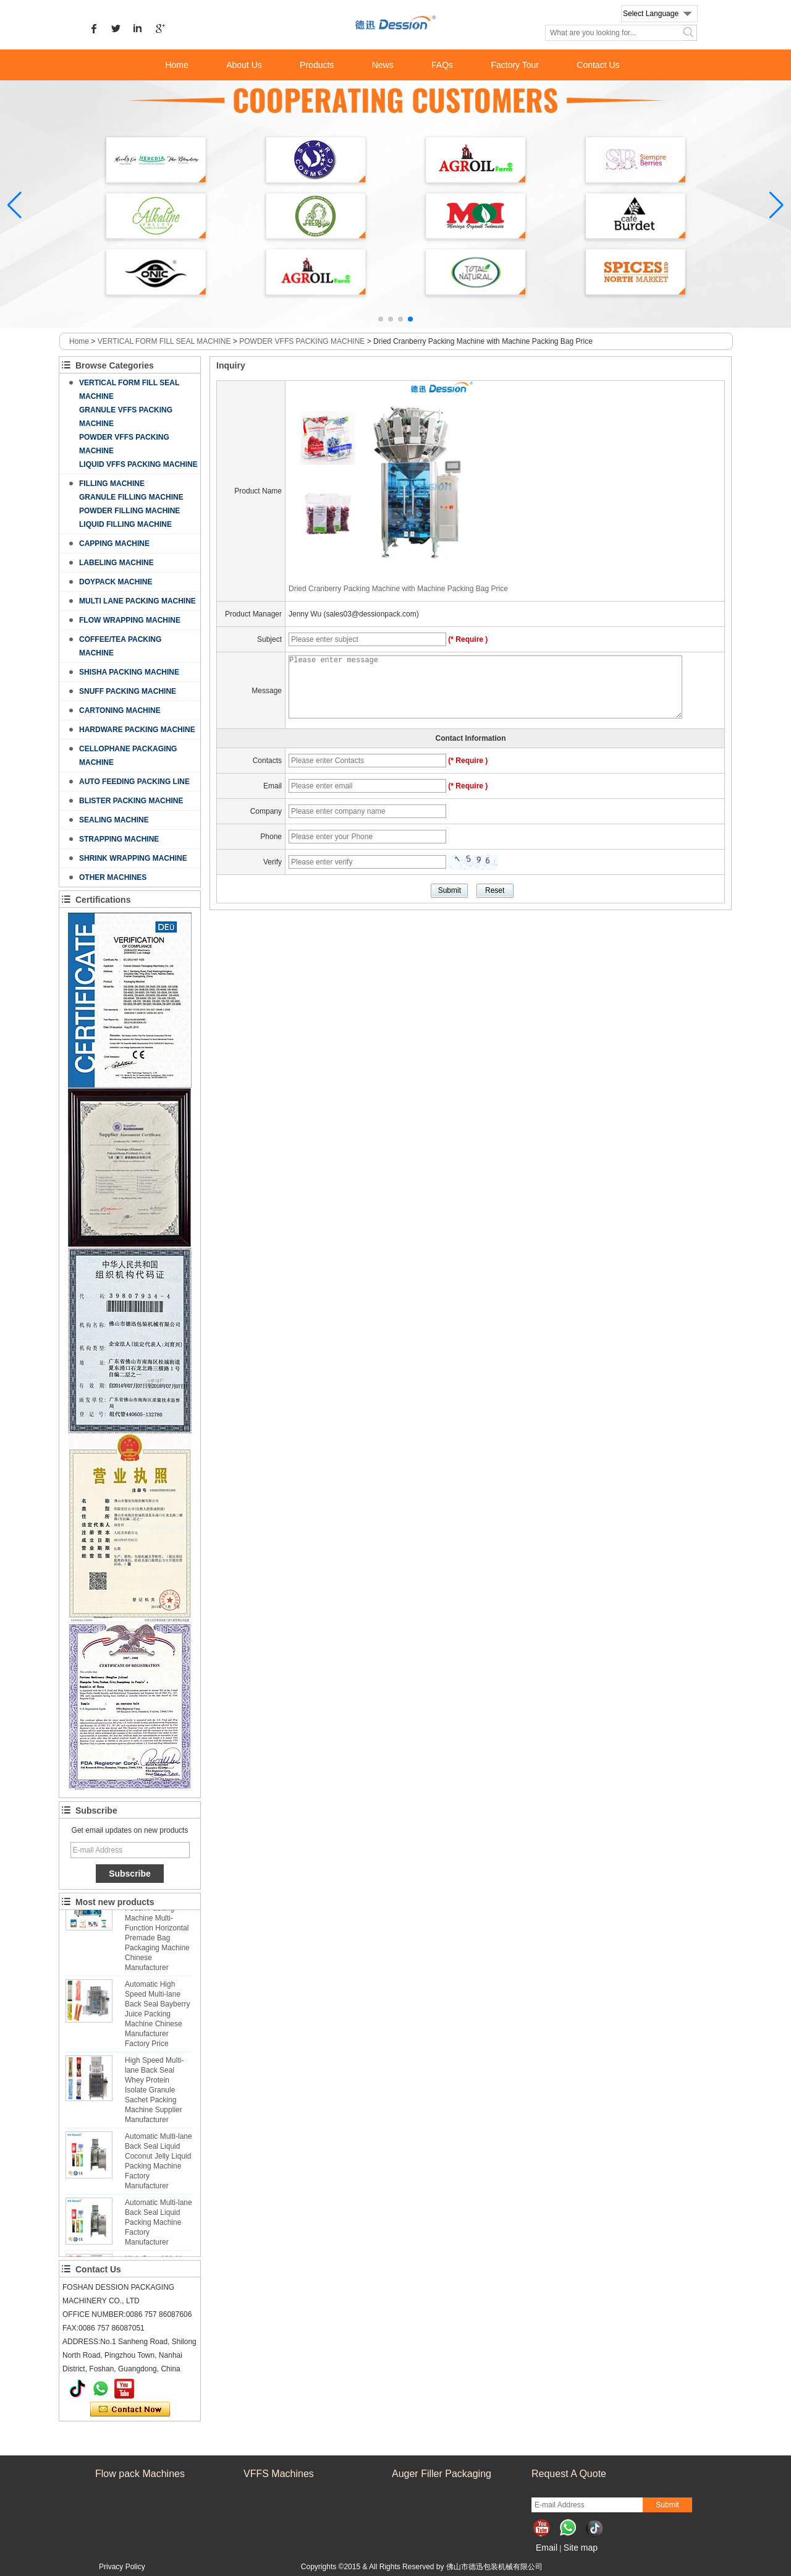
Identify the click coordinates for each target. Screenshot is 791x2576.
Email (546, 2548)
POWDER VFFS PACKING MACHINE (302, 341)
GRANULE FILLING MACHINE (131, 497)
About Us (244, 65)
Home (176, 65)
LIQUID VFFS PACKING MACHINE (138, 464)
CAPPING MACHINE (114, 543)
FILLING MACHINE (112, 483)
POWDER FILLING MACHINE (129, 510)
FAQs (442, 65)
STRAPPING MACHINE (119, 839)
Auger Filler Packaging (441, 2473)
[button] (380, 319)
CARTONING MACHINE (120, 710)
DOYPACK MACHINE (115, 582)
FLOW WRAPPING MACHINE (129, 620)
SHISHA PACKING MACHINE (129, 672)
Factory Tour (515, 65)
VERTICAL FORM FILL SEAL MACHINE (164, 341)
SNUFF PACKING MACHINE (127, 691)
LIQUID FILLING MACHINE (125, 524)
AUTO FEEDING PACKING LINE (134, 781)
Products (317, 65)
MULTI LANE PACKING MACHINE (137, 601)
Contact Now (130, 2410)
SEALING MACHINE (114, 820)
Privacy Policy (122, 2566)
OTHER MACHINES (112, 877)
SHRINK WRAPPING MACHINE (133, 858)
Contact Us (598, 65)
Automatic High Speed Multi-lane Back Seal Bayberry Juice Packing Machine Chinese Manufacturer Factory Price (157, 2018)
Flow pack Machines (140, 2473)
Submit (667, 2505)
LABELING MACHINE (116, 562)
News (383, 65)
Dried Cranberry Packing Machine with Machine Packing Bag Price (398, 588)
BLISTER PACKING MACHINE (131, 800)
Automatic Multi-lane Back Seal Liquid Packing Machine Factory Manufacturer (158, 2226)
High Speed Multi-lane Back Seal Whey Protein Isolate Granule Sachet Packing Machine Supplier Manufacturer (154, 2094)
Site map (581, 2548)
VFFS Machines (278, 2473)
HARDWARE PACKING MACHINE (137, 729)
